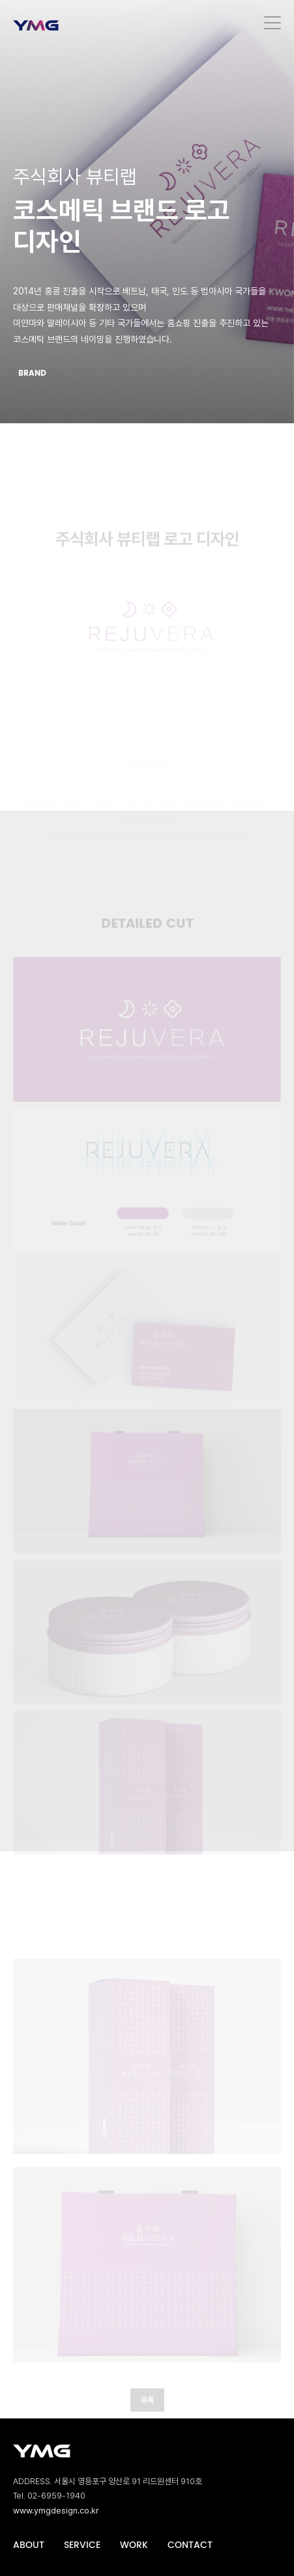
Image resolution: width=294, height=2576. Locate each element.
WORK (134, 2545)
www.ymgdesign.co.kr (56, 2510)
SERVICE (82, 2545)
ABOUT (28, 2545)
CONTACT (190, 2545)
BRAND (32, 373)
